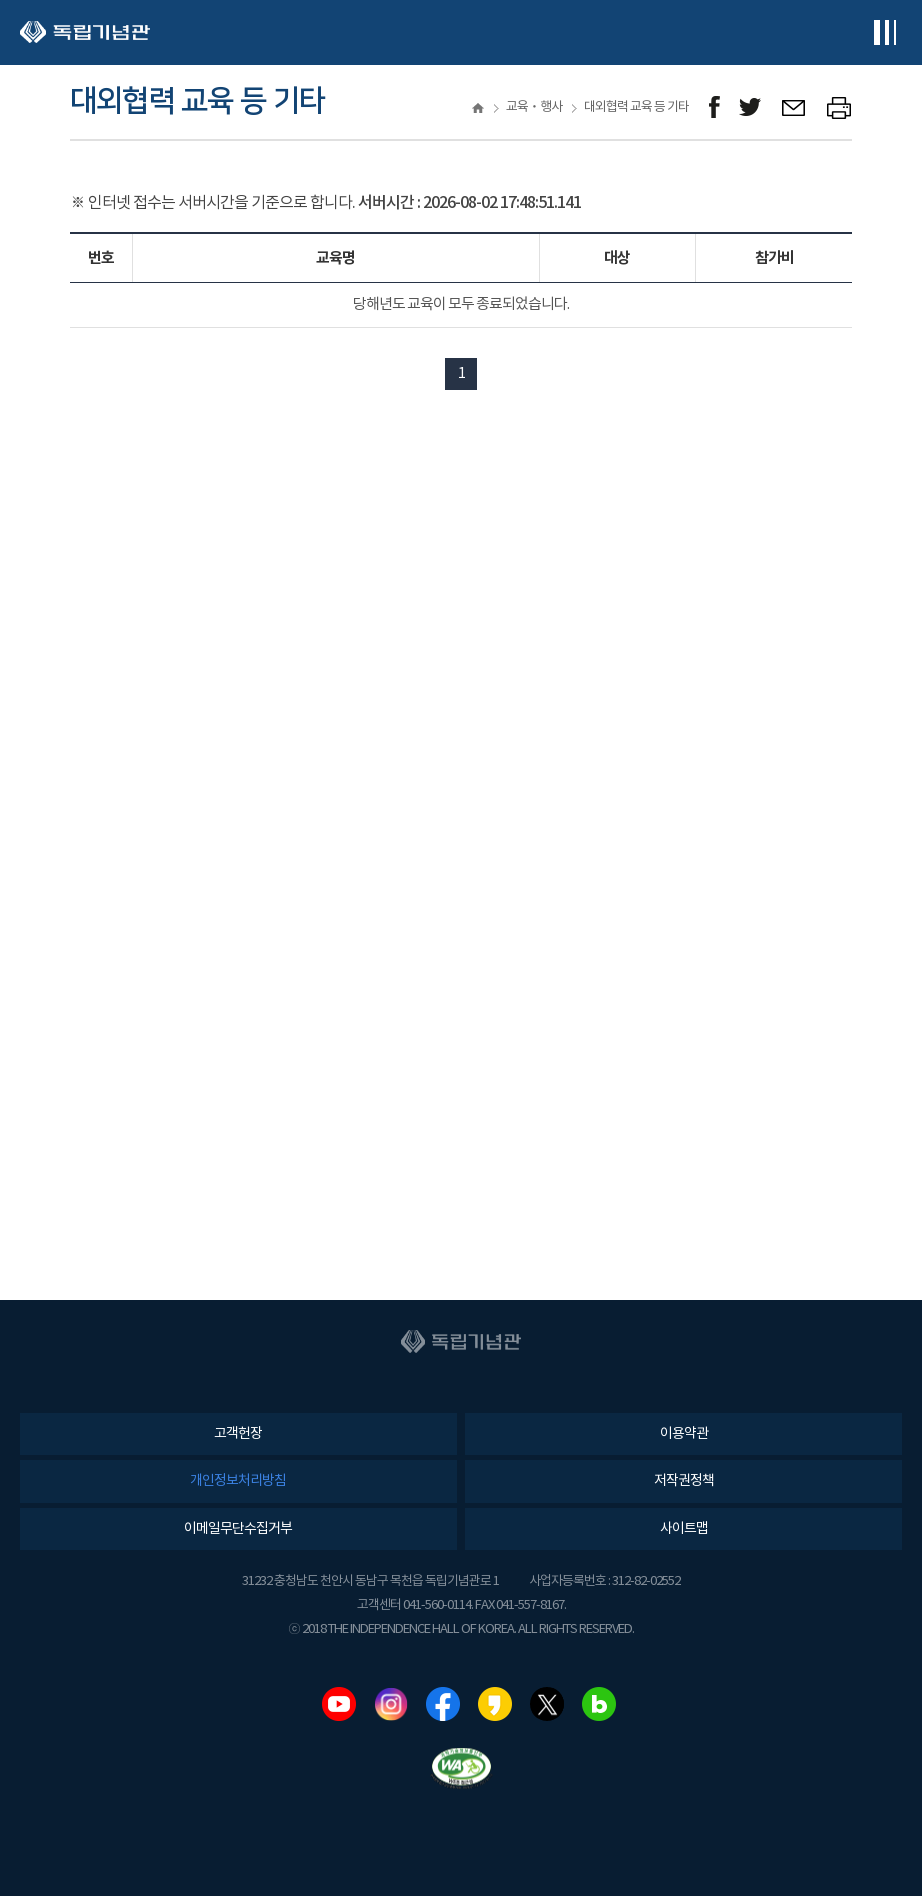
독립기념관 (85, 32)
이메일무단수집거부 (238, 1529)
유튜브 (339, 1704)
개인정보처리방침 (238, 1481)
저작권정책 (684, 1481)
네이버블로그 (599, 1704)
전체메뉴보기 (884, 32)
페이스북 (443, 1704)
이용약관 (684, 1434)
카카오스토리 (495, 1704)
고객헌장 (238, 1434)
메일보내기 (794, 107)
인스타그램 (391, 1704)
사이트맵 (684, 1529)
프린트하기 (839, 107)
